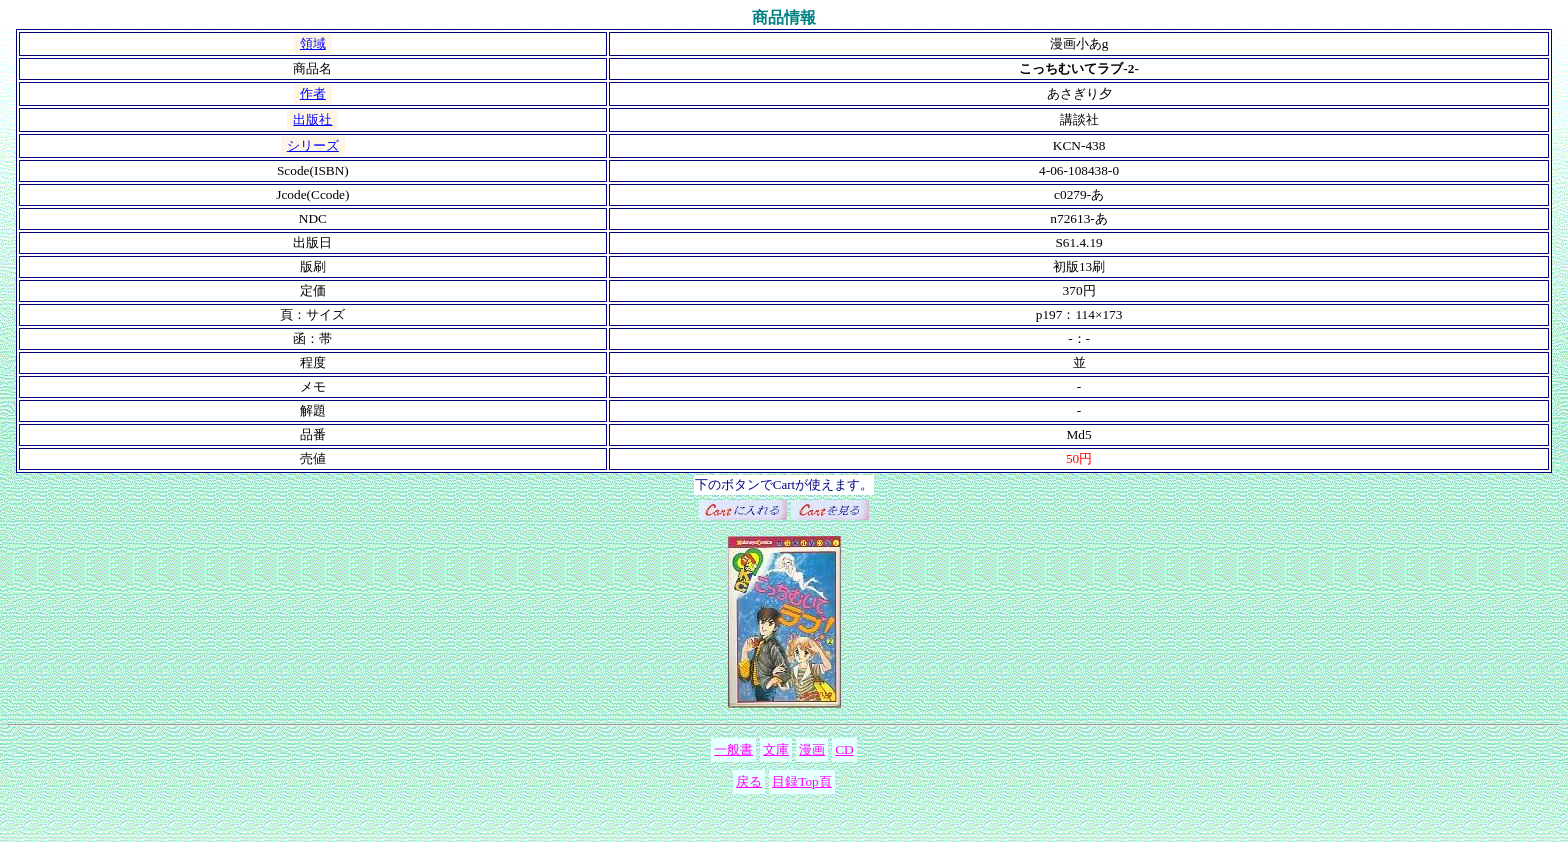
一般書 (733, 749)
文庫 (776, 749)
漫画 (812, 749)
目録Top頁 (802, 781)
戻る (749, 781)
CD (844, 749)
